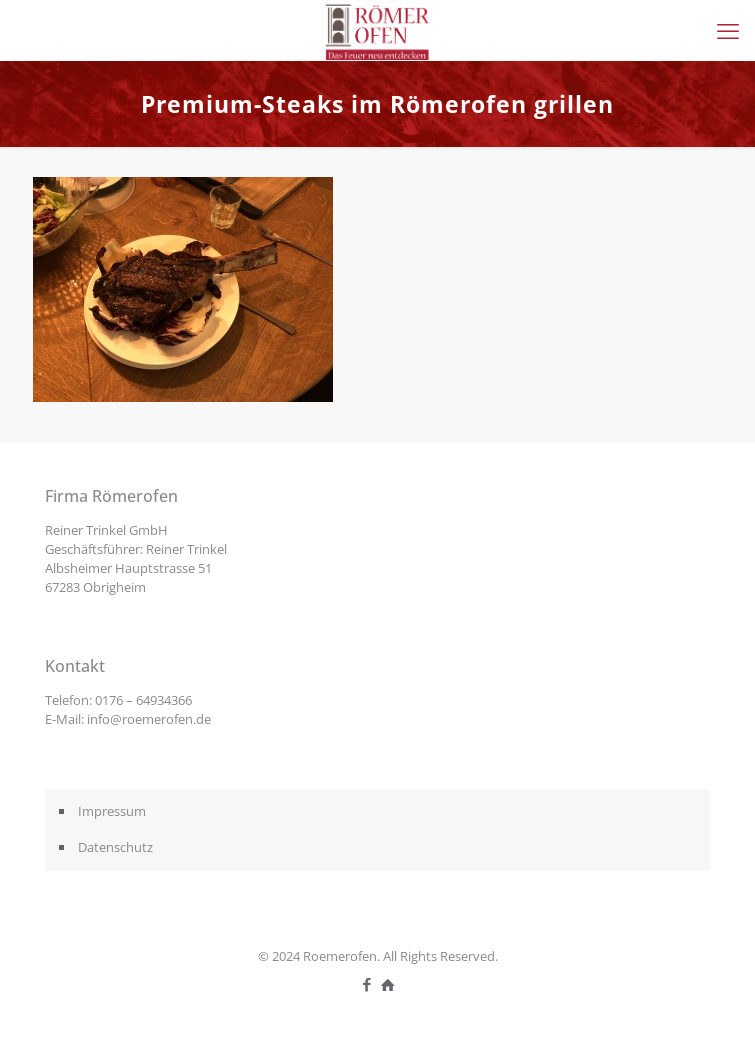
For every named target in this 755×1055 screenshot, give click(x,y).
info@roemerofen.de (149, 719)
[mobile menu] (728, 30)
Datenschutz (115, 847)
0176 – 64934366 (143, 700)
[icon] (388, 984)
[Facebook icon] (367, 984)
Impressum (112, 811)
